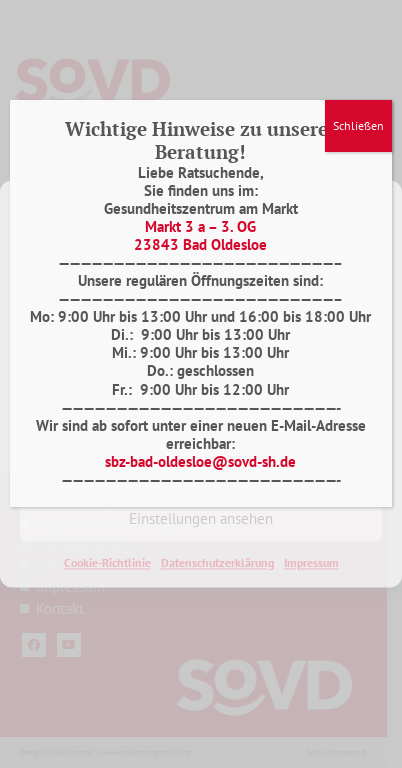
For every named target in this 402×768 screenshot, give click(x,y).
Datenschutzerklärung (217, 562)
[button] (372, 205)
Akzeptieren (201, 408)
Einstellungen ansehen (201, 518)
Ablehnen (201, 463)
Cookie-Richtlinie (107, 562)
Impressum (311, 562)
